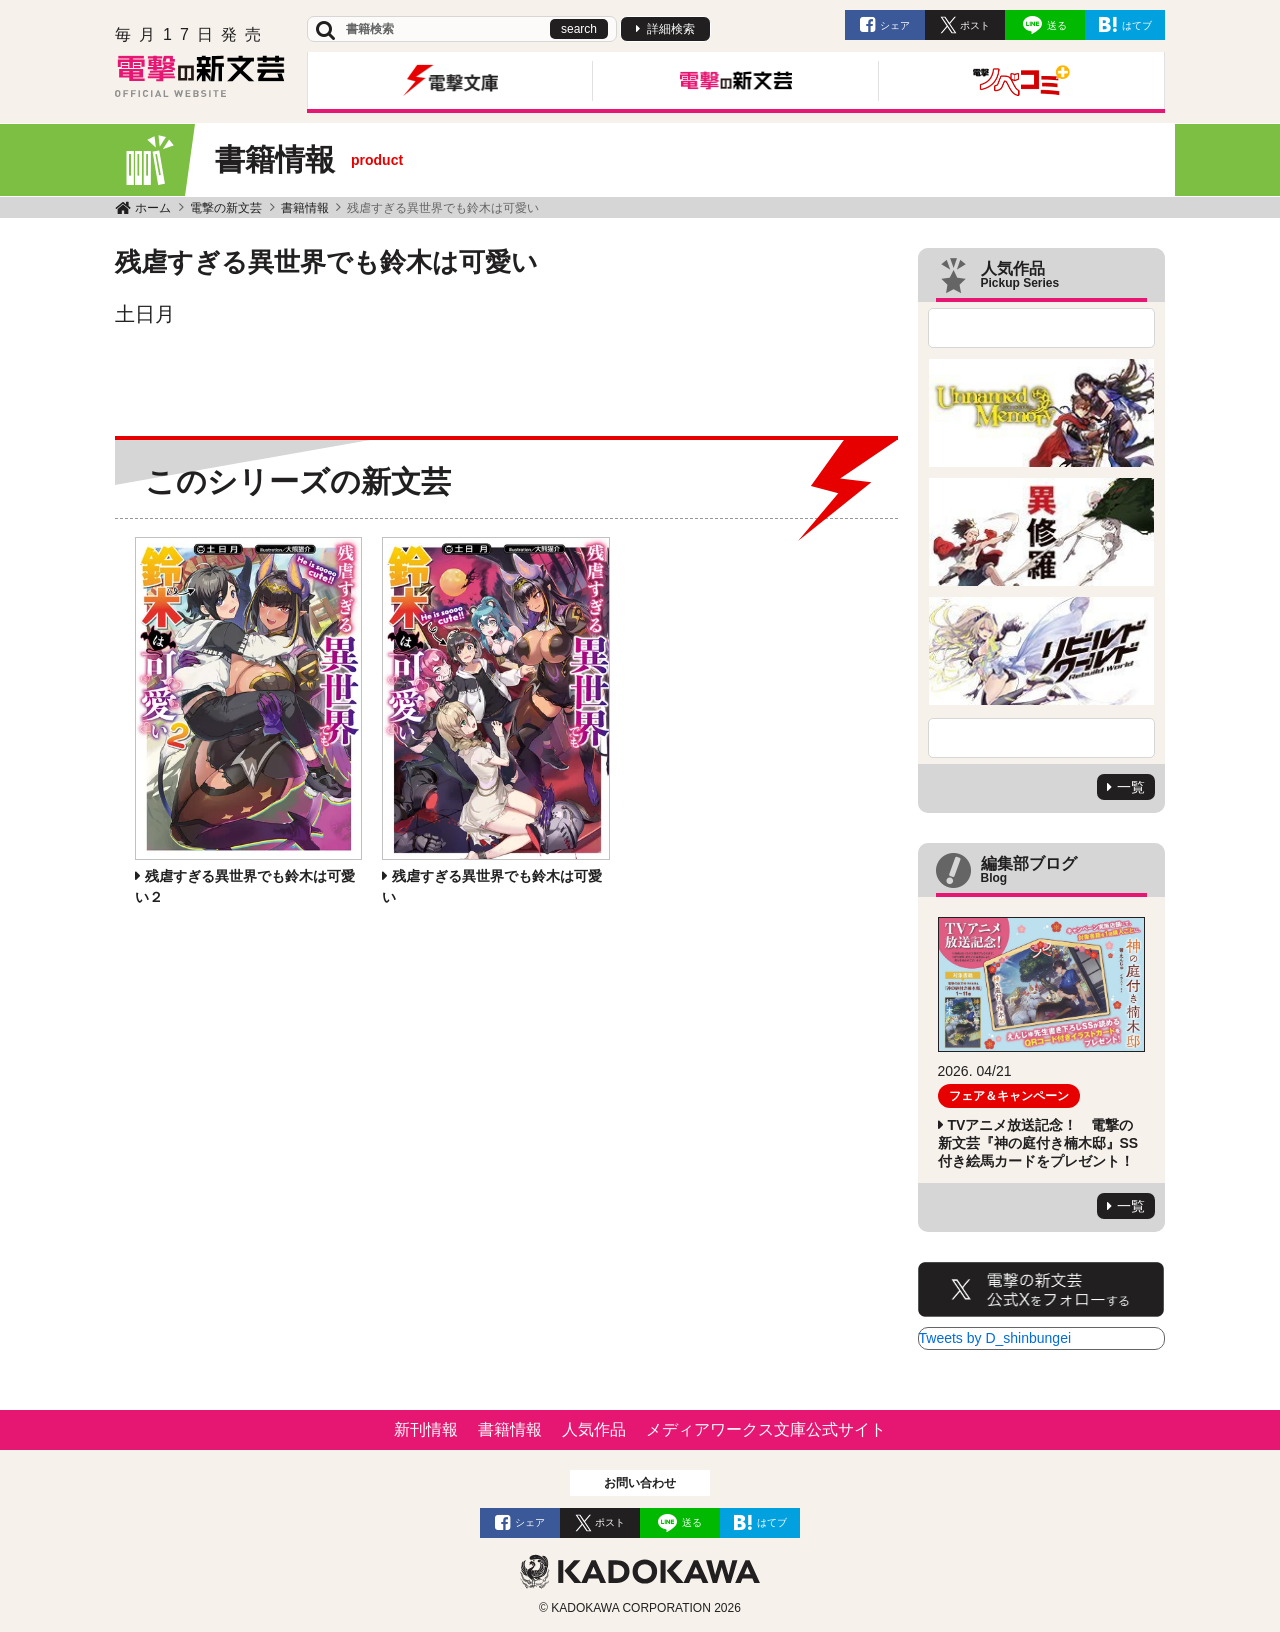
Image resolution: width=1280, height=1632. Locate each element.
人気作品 (594, 1429)
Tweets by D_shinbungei (995, 1338)
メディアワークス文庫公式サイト (766, 1429)
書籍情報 (305, 208)
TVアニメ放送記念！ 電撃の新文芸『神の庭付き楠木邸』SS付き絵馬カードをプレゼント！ (1038, 1143)
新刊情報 (426, 1429)
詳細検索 (671, 29)
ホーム (153, 208)
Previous (1042, 328)
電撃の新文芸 (226, 208)
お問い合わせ (640, 1483)
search (579, 29)
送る (1057, 25)
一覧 (1131, 787)
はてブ (1137, 25)
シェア (895, 25)
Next (1042, 738)
